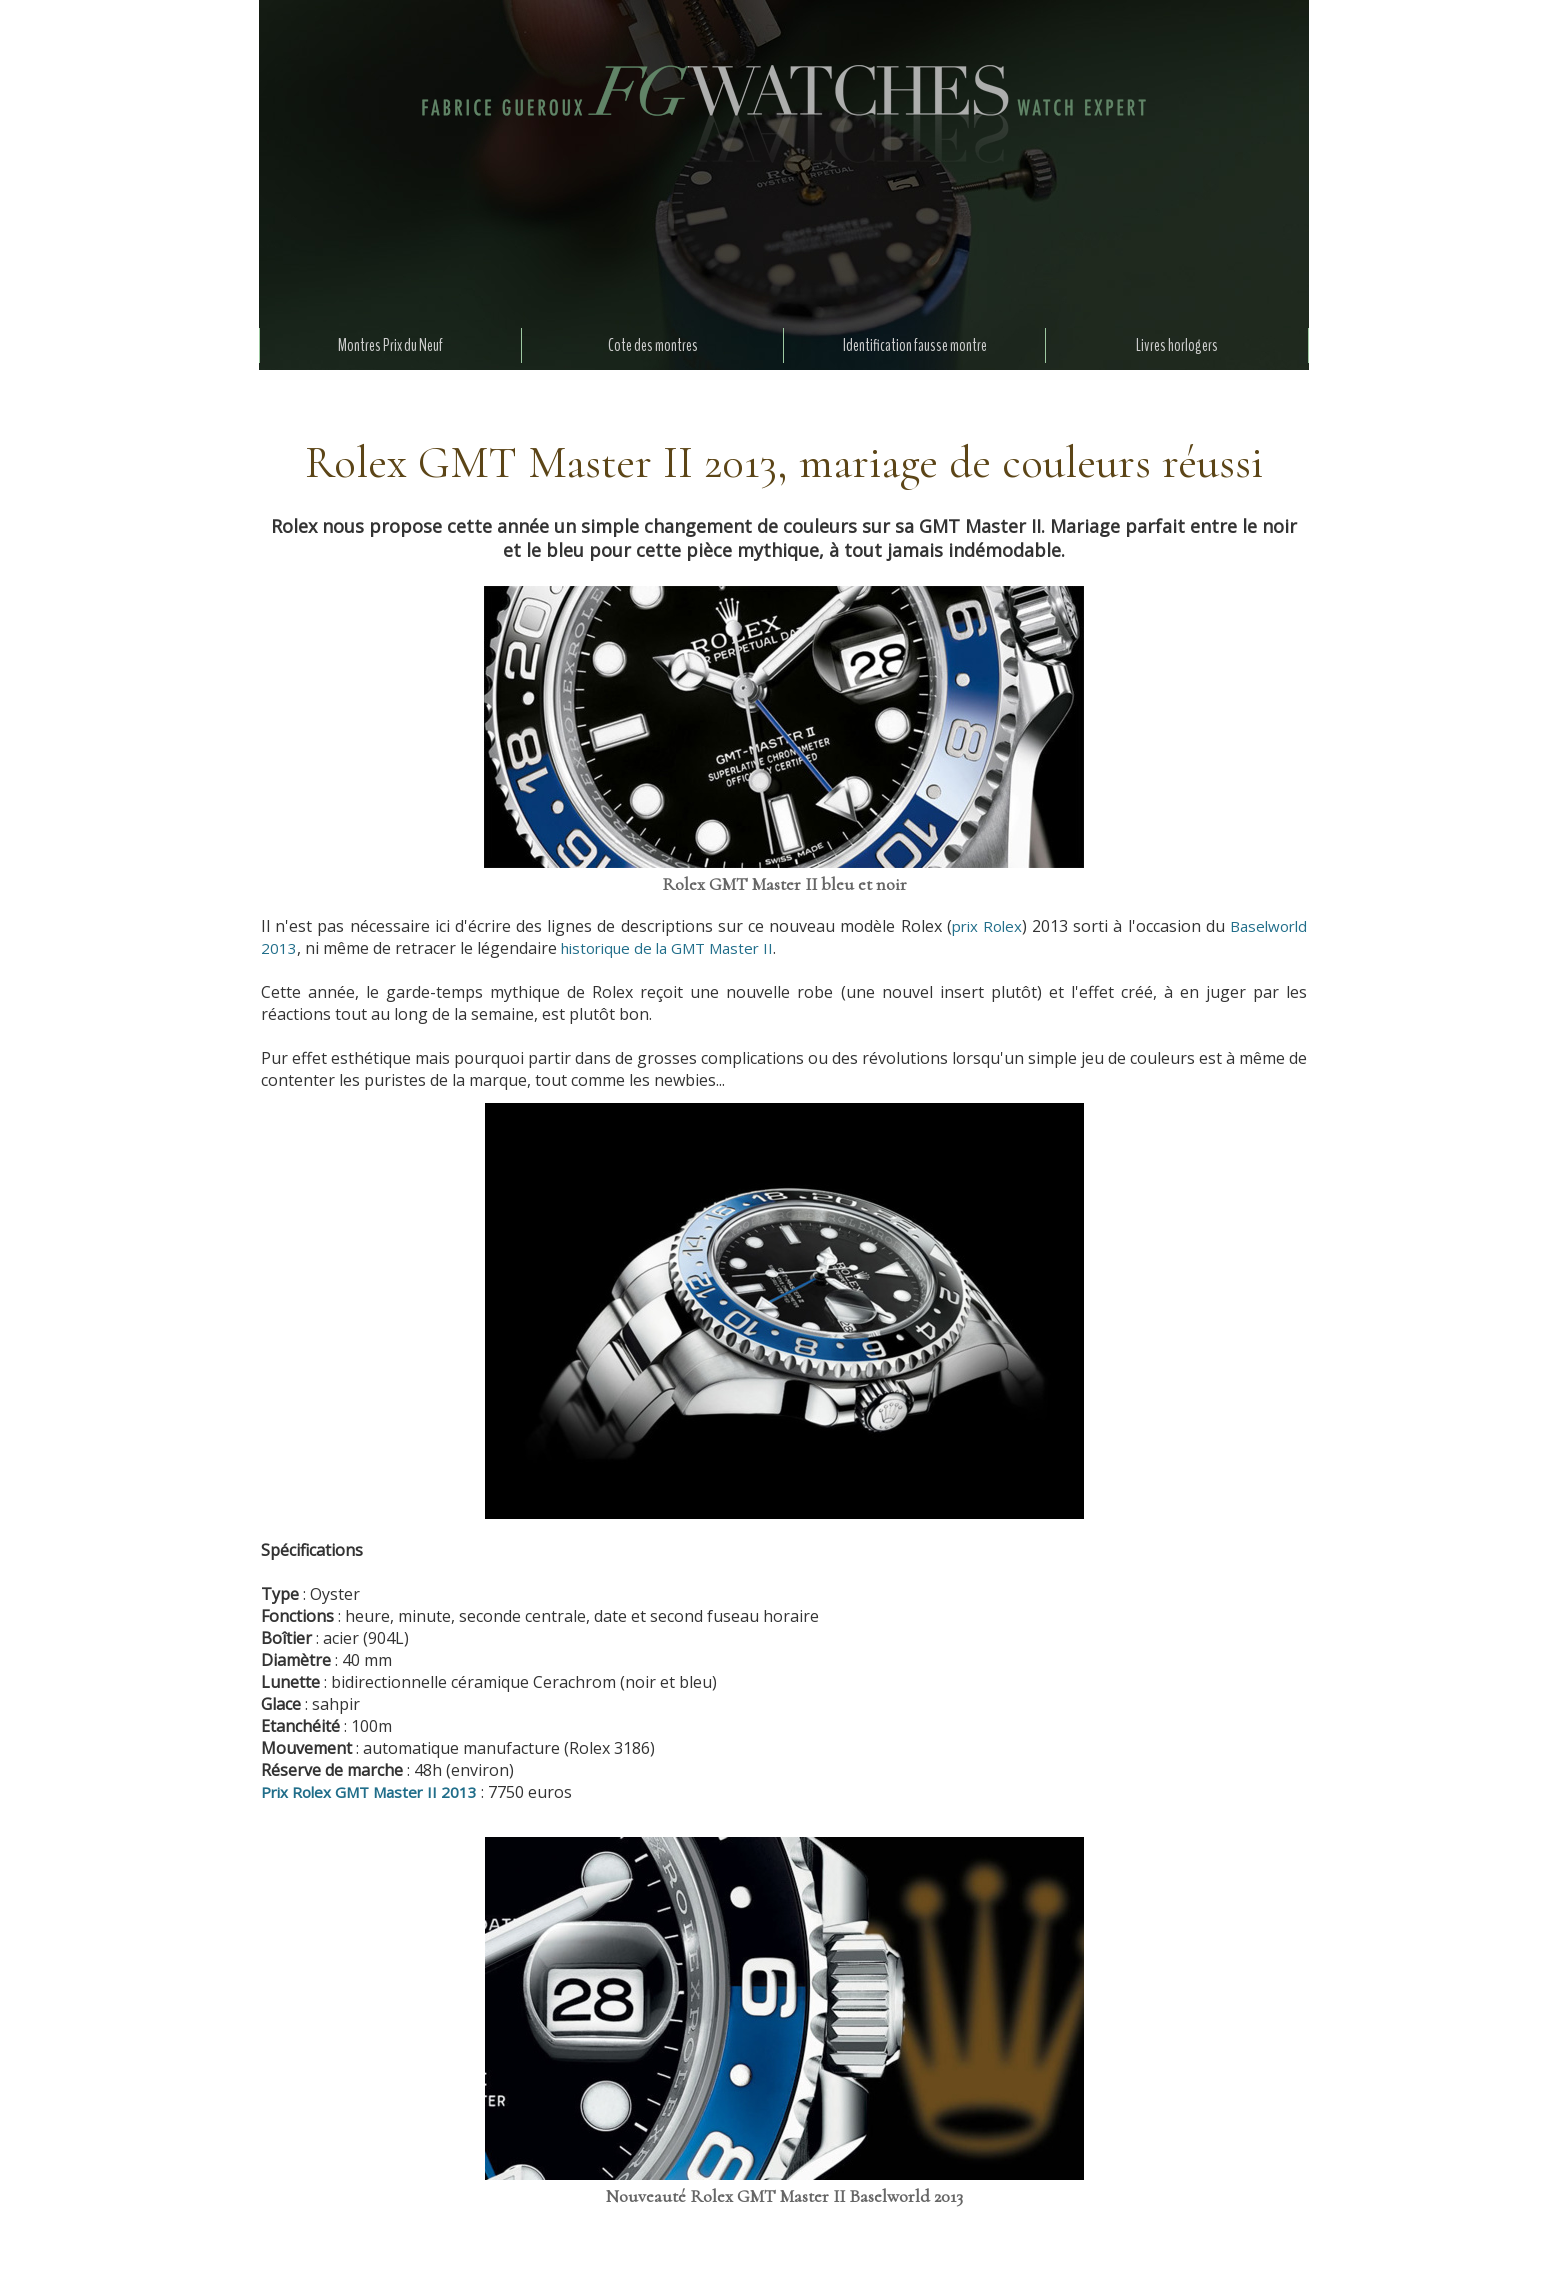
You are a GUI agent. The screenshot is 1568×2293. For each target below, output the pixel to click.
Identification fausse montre (915, 345)
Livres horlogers (1177, 345)
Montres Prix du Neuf (390, 345)
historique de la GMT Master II (667, 948)
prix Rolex (987, 926)
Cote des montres (653, 345)
